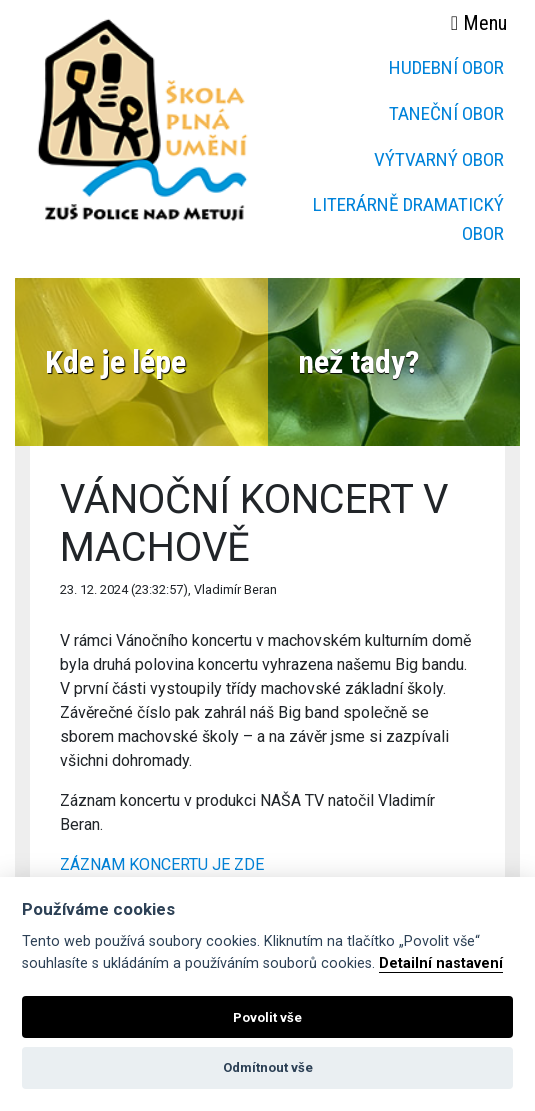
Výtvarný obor (439, 159)
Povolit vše (267, 1017)
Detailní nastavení (441, 963)
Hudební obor (446, 67)
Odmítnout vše (268, 1067)
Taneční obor (446, 113)
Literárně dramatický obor (408, 219)
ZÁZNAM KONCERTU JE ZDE (162, 864)
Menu (479, 23)
